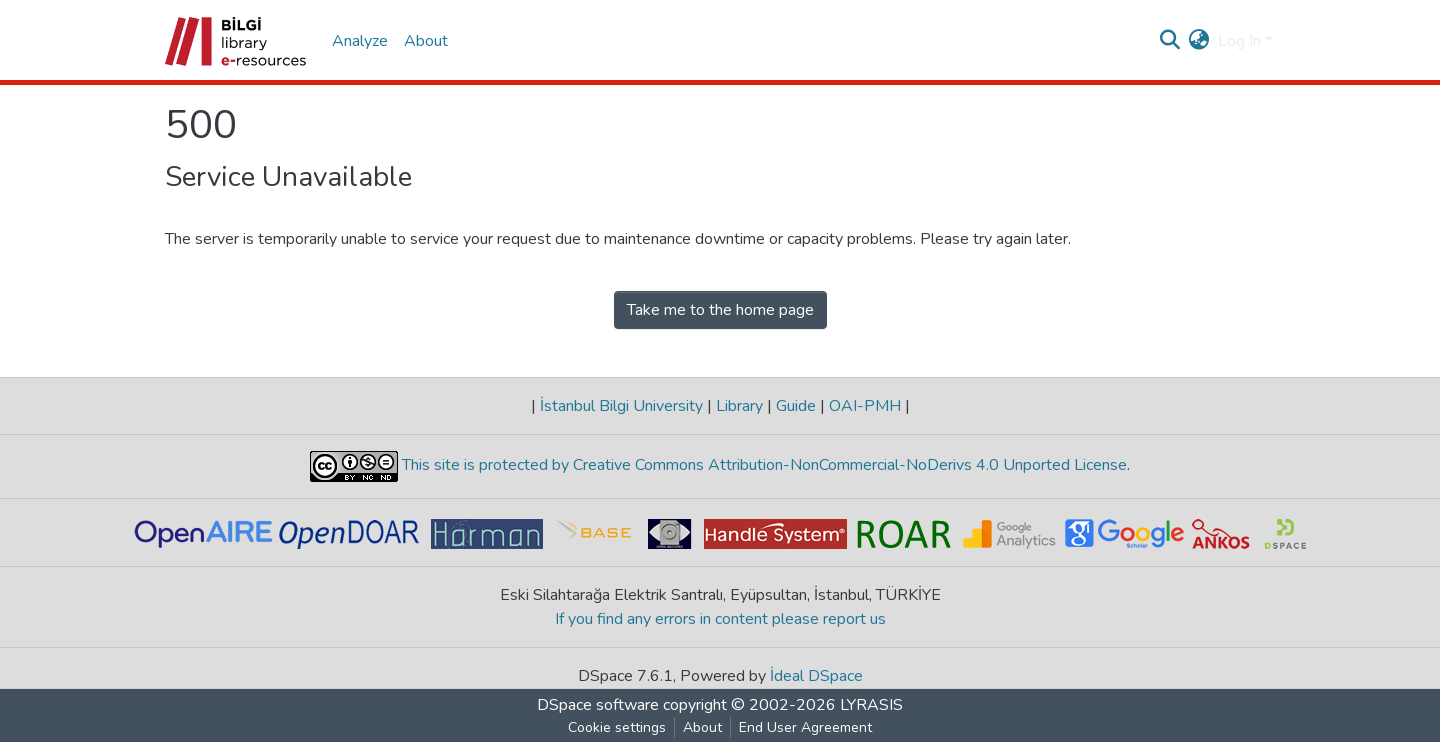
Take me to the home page (720, 310)
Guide (796, 406)
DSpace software (598, 705)
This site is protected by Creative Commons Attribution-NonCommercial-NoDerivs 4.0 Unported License (762, 466)
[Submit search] (1170, 41)
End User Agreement (805, 727)
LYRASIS (871, 705)
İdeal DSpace (816, 676)
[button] (1199, 41)
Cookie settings (617, 727)
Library (739, 406)
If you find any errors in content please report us (720, 619)
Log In (1239, 41)
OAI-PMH (865, 406)
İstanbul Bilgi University (621, 406)
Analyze (360, 41)
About (426, 41)
